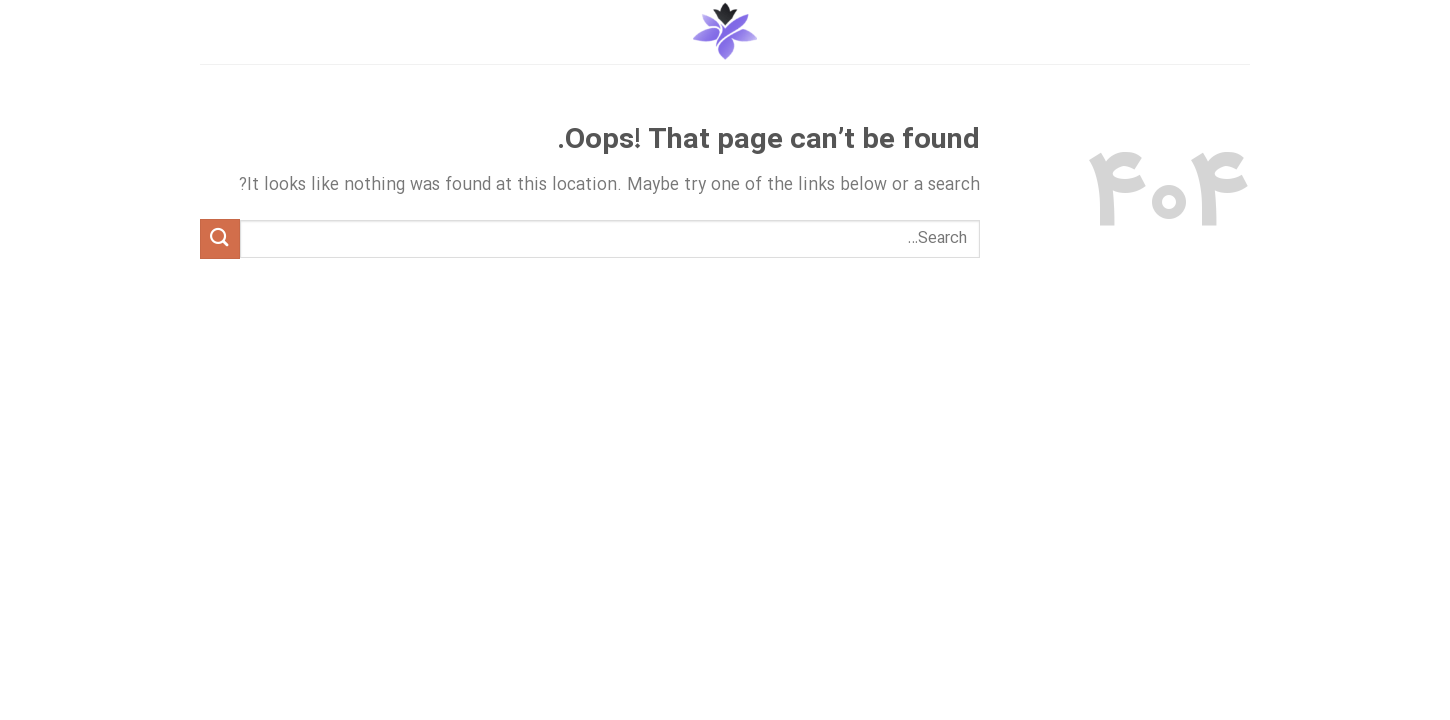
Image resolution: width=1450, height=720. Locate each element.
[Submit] (220, 238)
